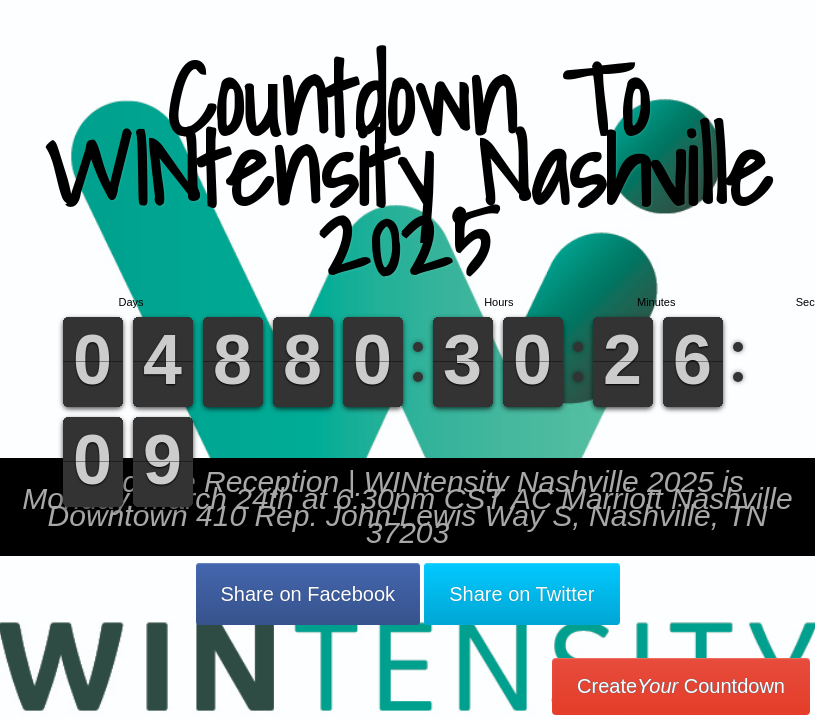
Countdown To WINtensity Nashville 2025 (407, 169)
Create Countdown (681, 686)
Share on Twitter (521, 594)
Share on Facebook (308, 594)
